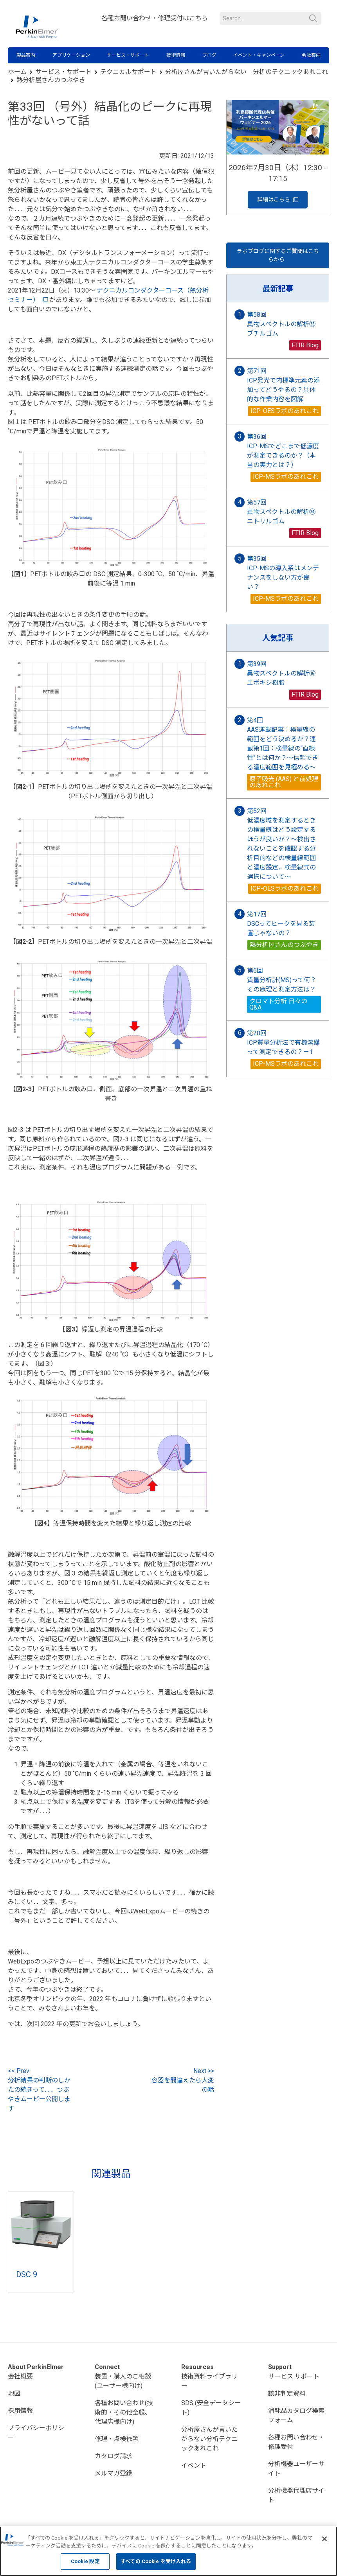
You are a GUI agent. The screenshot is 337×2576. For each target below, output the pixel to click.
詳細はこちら (277, 199)
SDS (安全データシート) (211, 2407)
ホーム (17, 71)
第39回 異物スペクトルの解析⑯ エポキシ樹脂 (284, 673)
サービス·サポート (293, 2376)
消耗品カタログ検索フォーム (296, 2415)
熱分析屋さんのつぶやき (50, 80)
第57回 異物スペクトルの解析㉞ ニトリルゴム (284, 512)
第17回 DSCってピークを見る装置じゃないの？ (281, 924)
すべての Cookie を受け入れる (156, 2561)
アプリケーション (71, 55)
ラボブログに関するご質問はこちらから (278, 255)
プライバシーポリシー (36, 2432)
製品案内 (25, 55)
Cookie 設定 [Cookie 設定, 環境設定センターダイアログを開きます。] (85, 2561)
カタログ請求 (113, 2456)
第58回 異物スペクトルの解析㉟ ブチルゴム (284, 324)
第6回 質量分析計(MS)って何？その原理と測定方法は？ (281, 980)
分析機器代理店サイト (296, 2495)
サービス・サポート (128, 55)
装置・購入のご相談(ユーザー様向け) (123, 2381)
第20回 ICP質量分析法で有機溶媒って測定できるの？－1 (283, 1042)
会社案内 (311, 55)
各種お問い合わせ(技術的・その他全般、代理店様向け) (124, 2412)
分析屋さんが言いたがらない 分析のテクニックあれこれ (246, 71)
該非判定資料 (287, 2393)
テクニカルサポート (128, 71)
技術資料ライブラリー (209, 2381)
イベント (193, 2465)
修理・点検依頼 (117, 2439)
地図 (14, 2393)
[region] (168, 2551)
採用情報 (20, 2410)
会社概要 (20, 2376)
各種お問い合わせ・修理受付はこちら (154, 18)
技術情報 (175, 55)
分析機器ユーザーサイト (296, 2468)
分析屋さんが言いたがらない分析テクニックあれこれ (209, 2439)
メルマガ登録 (113, 2473)
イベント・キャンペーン (259, 55)
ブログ (209, 55)
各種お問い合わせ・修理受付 (296, 2442)
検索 (313, 18)
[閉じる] (324, 2538)
